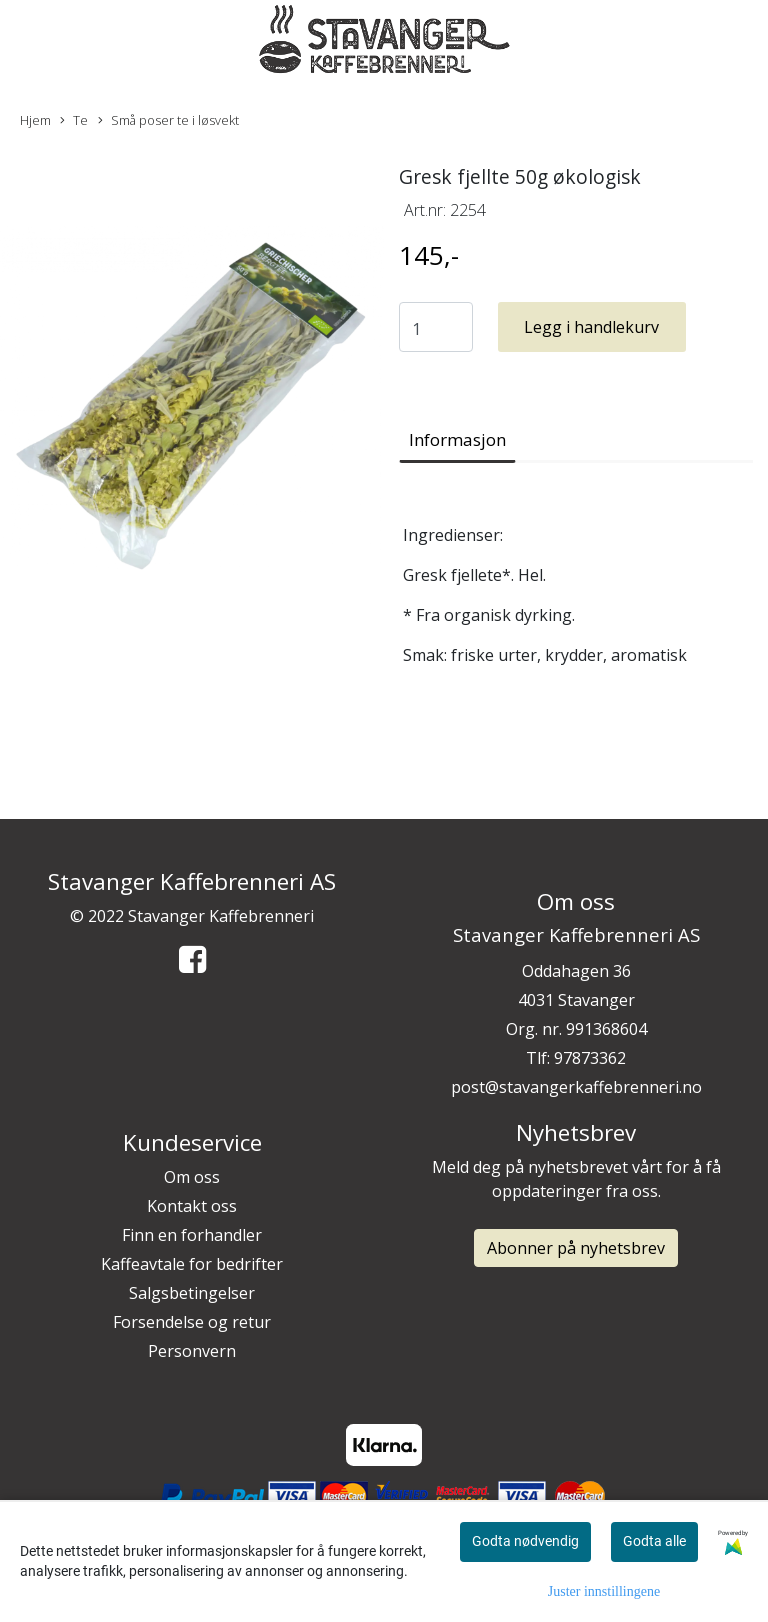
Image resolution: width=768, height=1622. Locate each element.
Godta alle (654, 1541)
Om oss (192, 1177)
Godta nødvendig (525, 1541)
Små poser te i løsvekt (168, 120)
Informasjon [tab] (457, 439)
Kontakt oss (192, 1206)
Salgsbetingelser (192, 1293)
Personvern (192, 1351)
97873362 (590, 1058)
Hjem (35, 120)
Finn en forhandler (192, 1235)
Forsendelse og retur (192, 1322)
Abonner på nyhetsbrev (576, 1248)
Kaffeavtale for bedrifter (192, 1264)
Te (74, 120)
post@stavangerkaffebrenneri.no (576, 1087)
